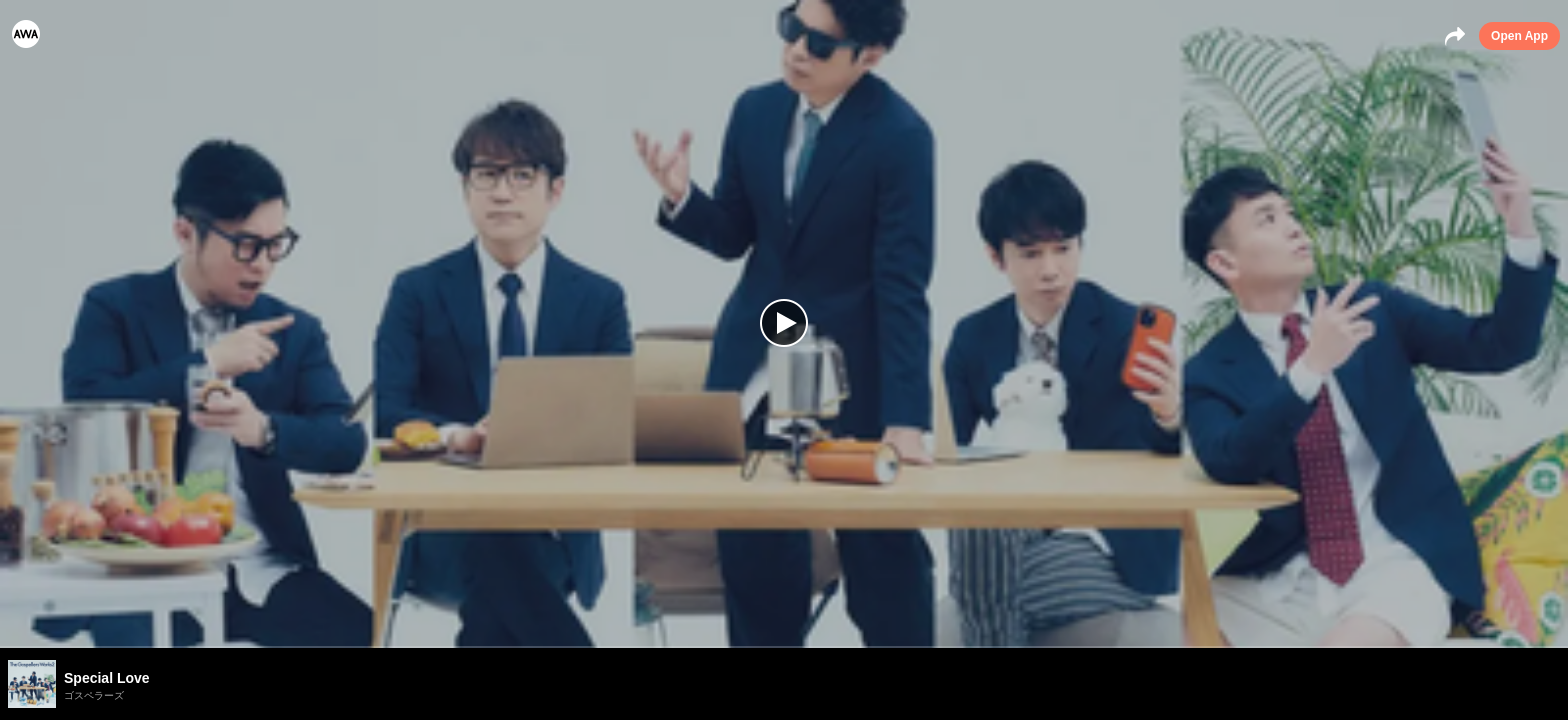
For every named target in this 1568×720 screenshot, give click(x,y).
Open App (1519, 36)
